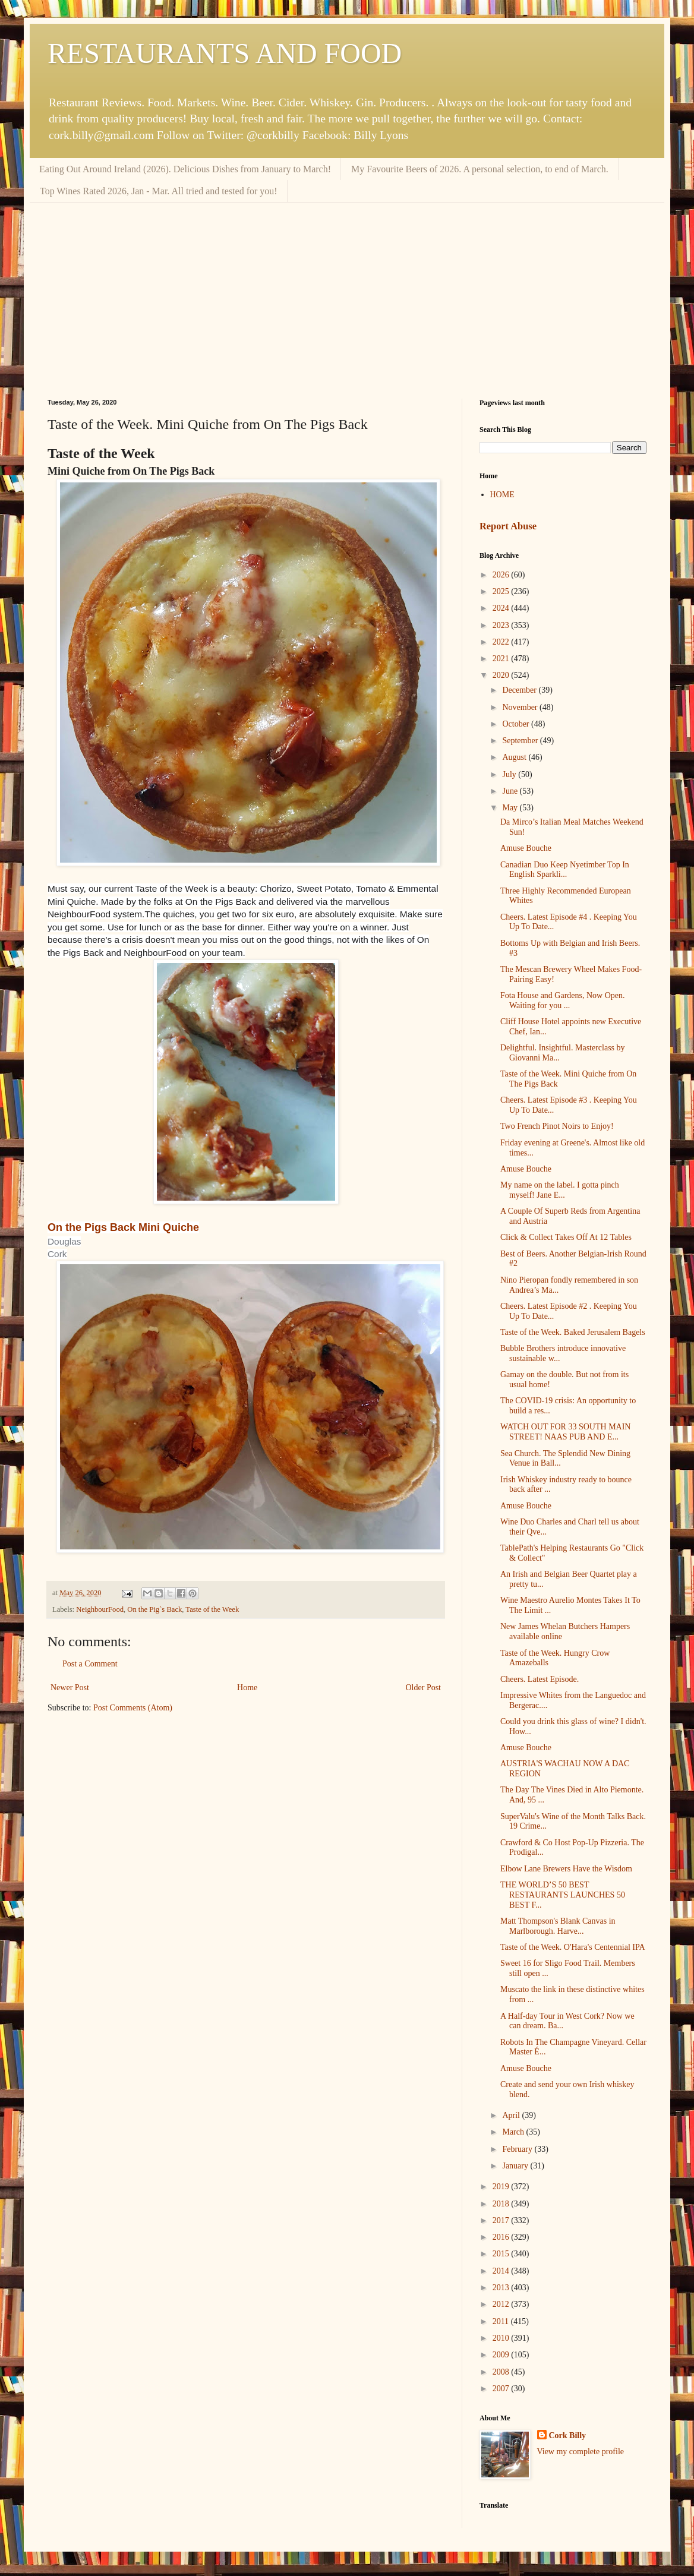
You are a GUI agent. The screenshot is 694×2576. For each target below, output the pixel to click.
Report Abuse (508, 526)
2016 (502, 2237)
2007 (502, 2388)
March (514, 2131)
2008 (502, 2371)
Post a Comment (90, 1663)
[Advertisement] (347, 292)
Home (247, 1687)
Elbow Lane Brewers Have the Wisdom (566, 1868)
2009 (502, 2354)
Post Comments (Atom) (132, 1707)
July (510, 774)
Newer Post (70, 1687)
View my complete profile (580, 2451)
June (510, 791)
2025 (502, 591)
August (515, 757)
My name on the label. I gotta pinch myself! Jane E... (559, 1189)
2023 (502, 625)
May (510, 807)
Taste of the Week (212, 1609)
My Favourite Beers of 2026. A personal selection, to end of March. (479, 169)
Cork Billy (567, 2435)
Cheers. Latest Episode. (539, 1679)
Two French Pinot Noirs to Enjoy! (557, 1126)
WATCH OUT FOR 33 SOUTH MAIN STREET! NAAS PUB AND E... (565, 1431)
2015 (502, 2253)
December (520, 690)
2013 (502, 2287)
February (518, 2149)
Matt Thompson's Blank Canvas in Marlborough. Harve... (558, 1926)
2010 (502, 2338)
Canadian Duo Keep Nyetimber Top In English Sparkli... (564, 869)
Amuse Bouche (525, 848)
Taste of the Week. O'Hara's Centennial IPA (572, 1947)
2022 (502, 641)
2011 (502, 2321)
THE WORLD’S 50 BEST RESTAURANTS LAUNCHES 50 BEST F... (562, 1894)
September (521, 740)
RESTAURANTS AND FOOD (225, 53)
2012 (502, 2304)
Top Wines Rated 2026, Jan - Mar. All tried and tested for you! (158, 191)
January (516, 2165)
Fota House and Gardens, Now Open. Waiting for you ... (562, 1000)
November (521, 707)
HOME (502, 494)
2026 (502, 574)
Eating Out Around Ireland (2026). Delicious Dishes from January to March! (185, 169)
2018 (502, 2203)
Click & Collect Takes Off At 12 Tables (566, 1237)
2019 (502, 2186)
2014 (502, 2270)
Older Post (423, 1687)
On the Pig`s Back (154, 1609)
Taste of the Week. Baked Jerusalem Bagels (572, 1332)
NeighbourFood (100, 1609)
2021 (502, 658)
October (516, 723)
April (512, 2115)
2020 (502, 675)
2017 (502, 2220)
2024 (502, 608)
